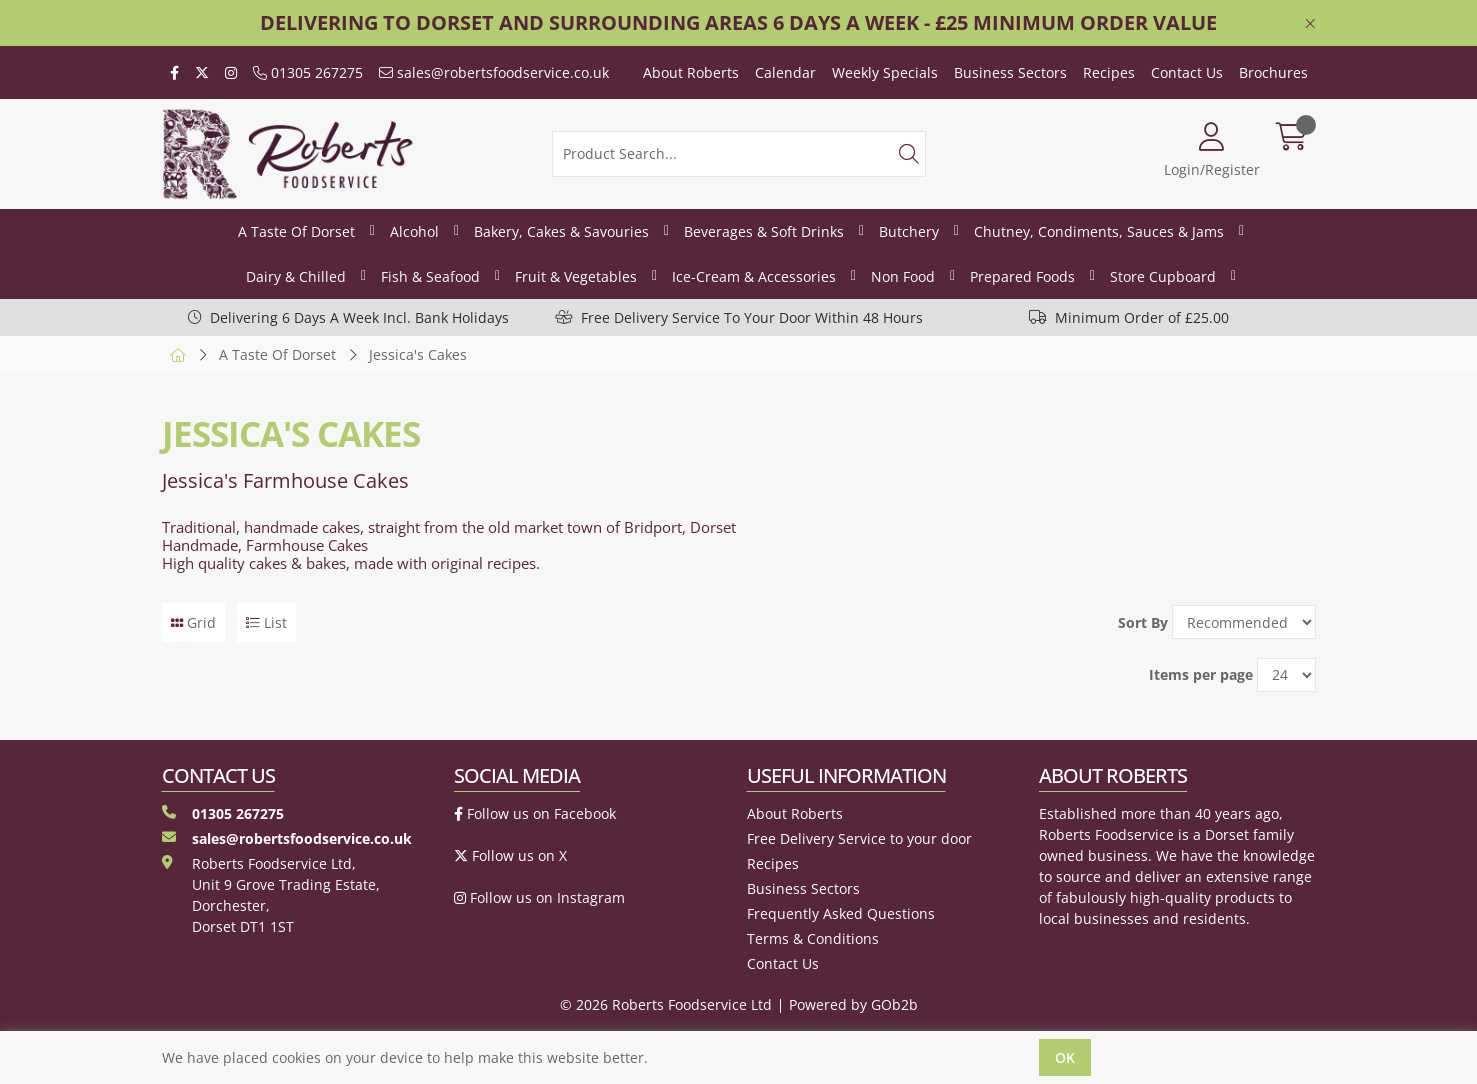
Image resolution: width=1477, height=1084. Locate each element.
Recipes (1109, 72)
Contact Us (1187, 72)
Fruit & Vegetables (576, 276)
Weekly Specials (885, 72)
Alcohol (414, 231)
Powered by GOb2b (853, 1004)
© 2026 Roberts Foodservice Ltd (666, 1004)
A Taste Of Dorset (296, 231)
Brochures (1273, 72)
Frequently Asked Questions (841, 913)
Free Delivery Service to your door (859, 838)
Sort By (1143, 622)
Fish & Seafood (430, 276)
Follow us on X (510, 855)
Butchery (909, 231)
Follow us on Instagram (539, 897)
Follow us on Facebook (535, 813)
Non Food (903, 276)
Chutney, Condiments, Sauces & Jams (1099, 231)
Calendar (785, 72)
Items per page (1201, 674)
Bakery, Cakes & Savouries (561, 231)
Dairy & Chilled (296, 276)
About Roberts (691, 72)
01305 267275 (308, 72)
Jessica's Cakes (418, 354)
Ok (1065, 1057)
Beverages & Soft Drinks (764, 231)
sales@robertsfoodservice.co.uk (494, 72)
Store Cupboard (1163, 276)
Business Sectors (1010, 72)
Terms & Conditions (813, 938)
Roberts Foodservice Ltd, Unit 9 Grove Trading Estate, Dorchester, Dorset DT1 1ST (271, 895)
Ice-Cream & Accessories (754, 276)
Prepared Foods (1022, 276)
